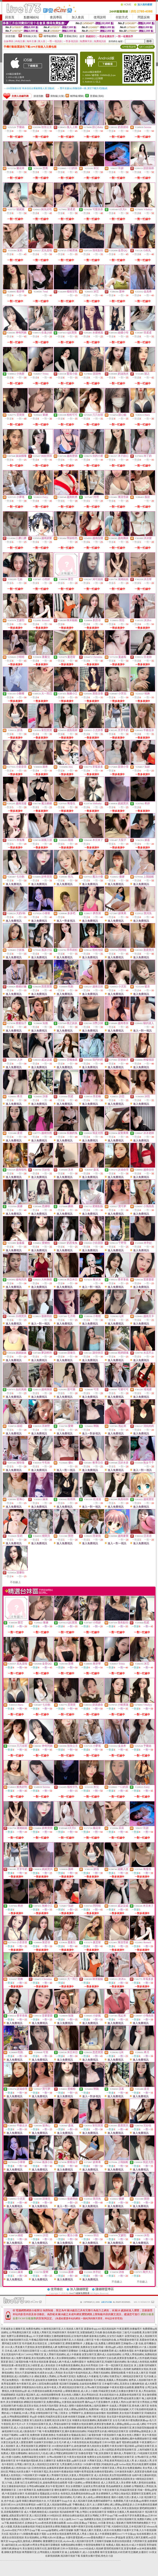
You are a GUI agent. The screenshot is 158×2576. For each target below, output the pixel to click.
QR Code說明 (146, 46)
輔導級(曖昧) (50, 36)
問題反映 (144, 17)
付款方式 (122, 17)
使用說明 (100, 17)
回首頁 (9, 17)
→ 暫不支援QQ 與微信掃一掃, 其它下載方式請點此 (82, 88)
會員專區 (56, 17)
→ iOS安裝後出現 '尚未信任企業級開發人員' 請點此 (29, 88)
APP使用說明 (129, 46)
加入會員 (78, 17)
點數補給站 (31, 17)
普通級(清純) (71, 36)
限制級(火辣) (30, 36)
